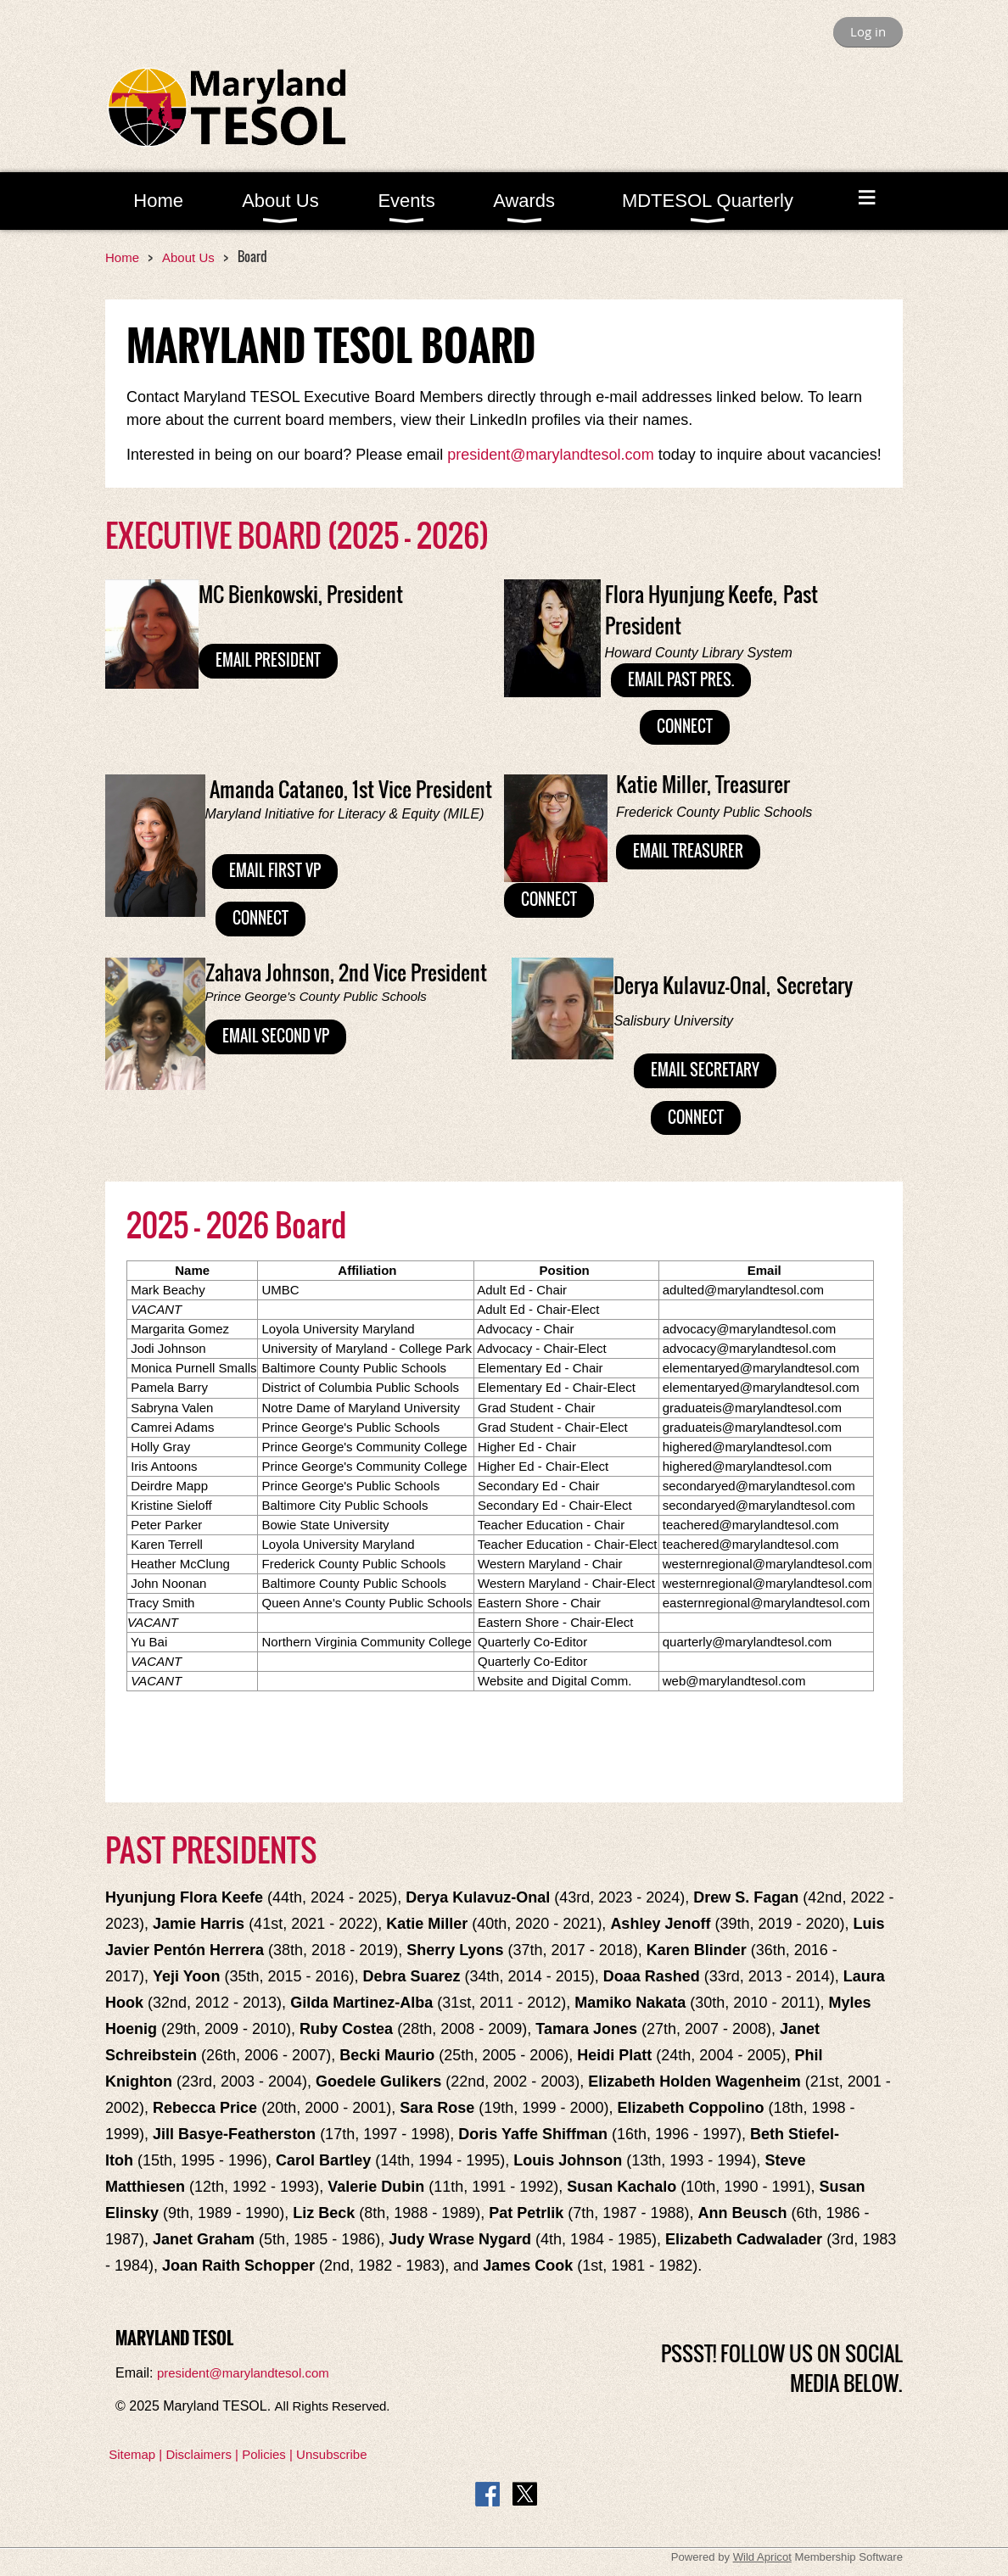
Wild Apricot (762, 2557)
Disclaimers (198, 2454)
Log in (868, 31)
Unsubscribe (331, 2454)
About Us (188, 257)
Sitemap (132, 2454)
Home (122, 257)
